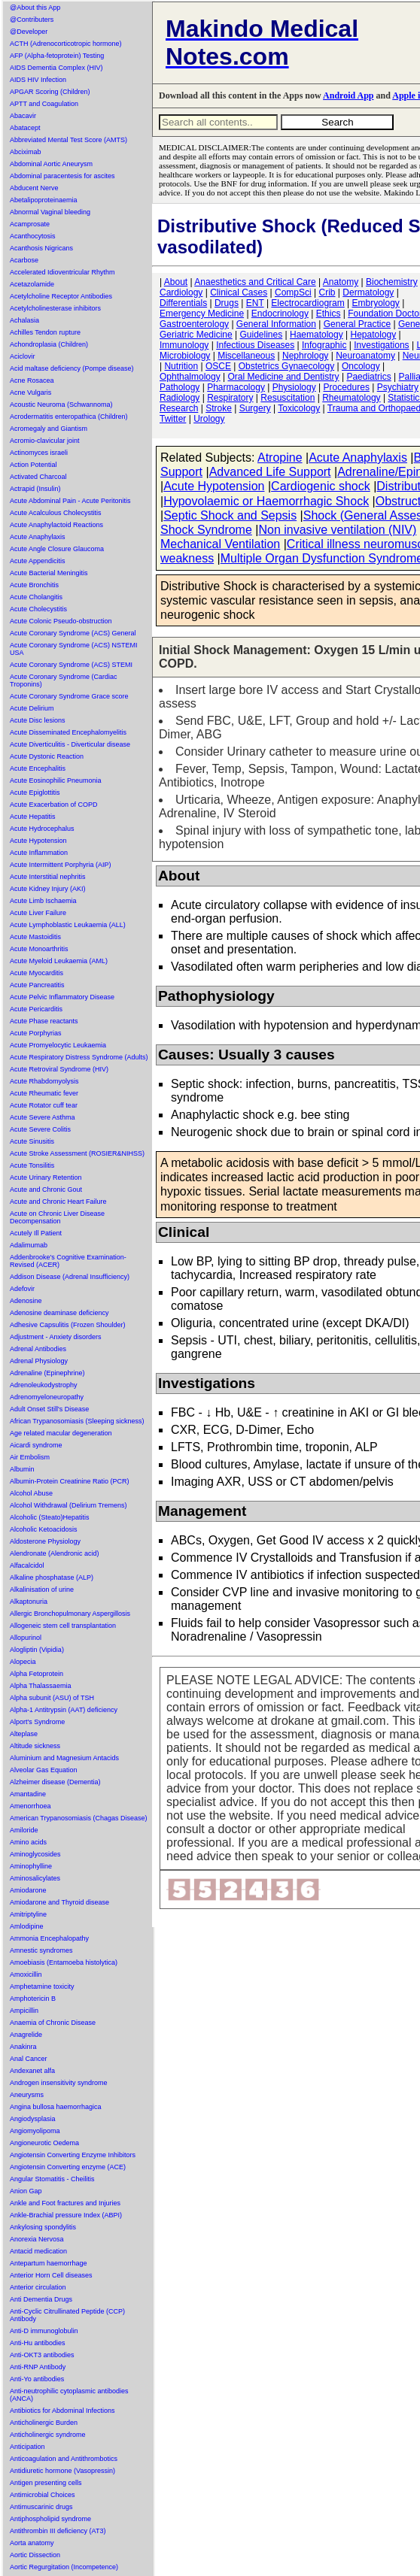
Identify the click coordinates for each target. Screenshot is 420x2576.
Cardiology (181, 292)
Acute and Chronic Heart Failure (58, 1201)
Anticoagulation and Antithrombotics (63, 2458)
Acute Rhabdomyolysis (44, 1081)
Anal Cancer (28, 2058)
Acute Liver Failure (38, 913)
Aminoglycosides (35, 1854)
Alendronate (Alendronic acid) (54, 1553)
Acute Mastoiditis (35, 937)
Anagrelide (26, 2034)
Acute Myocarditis (36, 973)
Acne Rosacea (32, 380)
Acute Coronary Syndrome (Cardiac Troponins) (63, 680)
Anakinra (23, 2046)
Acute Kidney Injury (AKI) (48, 889)
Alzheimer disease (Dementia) (55, 1782)
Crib (326, 292)
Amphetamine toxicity (42, 1986)
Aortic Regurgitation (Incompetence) (64, 2567)
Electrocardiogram (307, 303)
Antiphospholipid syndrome (50, 2519)
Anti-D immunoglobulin (44, 2331)
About (175, 282)
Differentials (183, 303)
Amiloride (24, 1830)
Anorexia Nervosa (37, 2239)
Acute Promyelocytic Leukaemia (58, 1045)
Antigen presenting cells (46, 2483)
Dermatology (368, 292)
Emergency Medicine (202, 313)
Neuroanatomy (365, 355)
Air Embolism (30, 1457)
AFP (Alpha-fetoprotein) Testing (57, 55)
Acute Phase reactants (44, 1021)
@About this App (35, 7)
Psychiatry (397, 387)
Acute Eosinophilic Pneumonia (56, 780)
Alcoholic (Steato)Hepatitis (50, 1517)
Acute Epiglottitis (35, 792)
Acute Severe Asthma (42, 1117)
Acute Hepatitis (33, 816)
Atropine (280, 457)
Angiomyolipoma (35, 2131)
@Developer (28, 31)
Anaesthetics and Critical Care (254, 282)
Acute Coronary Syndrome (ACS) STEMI (71, 664)
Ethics (328, 313)
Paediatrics (368, 376)
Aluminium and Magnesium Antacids (64, 1758)
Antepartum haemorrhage (48, 2263)
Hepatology (374, 334)
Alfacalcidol (27, 1565)
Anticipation (27, 2446)
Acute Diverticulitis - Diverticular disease (70, 744)
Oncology (361, 366)
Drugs (227, 303)
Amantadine (28, 1794)
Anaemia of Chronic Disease (53, 2022)
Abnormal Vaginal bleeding (50, 212)
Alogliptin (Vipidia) (37, 1649)
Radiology (179, 397)
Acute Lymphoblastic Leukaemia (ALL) (68, 925)
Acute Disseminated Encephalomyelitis (68, 732)
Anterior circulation (38, 2287)
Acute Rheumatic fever (44, 1093)
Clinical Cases (238, 292)
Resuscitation (287, 397)
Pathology (179, 387)
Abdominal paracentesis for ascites (62, 176)
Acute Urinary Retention (46, 1177)
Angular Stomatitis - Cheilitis (52, 2179)
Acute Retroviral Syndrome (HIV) (59, 1069)
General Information (276, 324)
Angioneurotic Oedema (44, 2143)
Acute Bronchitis (34, 585)
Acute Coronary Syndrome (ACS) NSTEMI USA (74, 648)
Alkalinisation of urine (42, 1589)
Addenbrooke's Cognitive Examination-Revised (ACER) (68, 1260)
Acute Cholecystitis (38, 609)
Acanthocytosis (33, 236)
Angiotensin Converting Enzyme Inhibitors (72, 2155)
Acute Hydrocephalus (42, 828)
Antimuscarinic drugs (41, 2507)
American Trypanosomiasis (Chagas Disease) (79, 1818)
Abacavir (23, 116)
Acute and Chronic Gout (46, 1189)
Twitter (173, 419)
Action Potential (33, 464)
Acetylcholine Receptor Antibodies (61, 296)
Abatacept (25, 128)
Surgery (255, 408)
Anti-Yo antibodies (37, 2379)
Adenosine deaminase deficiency (59, 1313)
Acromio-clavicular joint (45, 440)
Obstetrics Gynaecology (286, 366)
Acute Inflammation (39, 852)
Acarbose (24, 260)
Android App (348, 95)
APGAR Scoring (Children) (50, 91)
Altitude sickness (35, 1746)
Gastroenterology (194, 324)
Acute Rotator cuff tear (44, 1105)
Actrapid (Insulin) (35, 488)
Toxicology (299, 408)
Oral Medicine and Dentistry (283, 376)
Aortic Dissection (35, 2555)
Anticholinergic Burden (44, 2422)
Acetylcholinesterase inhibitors (55, 308)
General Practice (357, 324)
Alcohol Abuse (31, 1493)
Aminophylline (31, 1866)
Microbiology (185, 355)
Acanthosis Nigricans (41, 248)
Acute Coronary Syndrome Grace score (69, 696)
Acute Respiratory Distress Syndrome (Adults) (79, 1057)
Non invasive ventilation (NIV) (337, 529)
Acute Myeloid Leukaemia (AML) (59, 961)
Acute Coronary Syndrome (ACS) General (73, 633)
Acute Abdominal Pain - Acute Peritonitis (70, 501)
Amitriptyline (28, 1914)
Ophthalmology (190, 376)
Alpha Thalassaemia (40, 1686)
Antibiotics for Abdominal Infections (62, 2410)
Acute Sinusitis (32, 1141)
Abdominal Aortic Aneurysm (51, 164)
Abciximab (25, 152)
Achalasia (24, 320)
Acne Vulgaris (30, 392)
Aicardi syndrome (36, 1445)
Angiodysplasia (33, 2119)
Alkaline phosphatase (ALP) (51, 1577)
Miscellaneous (246, 355)
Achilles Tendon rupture (45, 332)
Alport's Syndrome (37, 1722)
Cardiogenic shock (320, 486)
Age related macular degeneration (61, 1433)
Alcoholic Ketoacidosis (44, 1529)
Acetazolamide (32, 284)
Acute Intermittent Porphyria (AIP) (60, 864)
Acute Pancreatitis (37, 985)
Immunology (184, 345)
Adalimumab (28, 1245)
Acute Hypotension (38, 840)
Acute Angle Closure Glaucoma (57, 549)
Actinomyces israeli (39, 452)
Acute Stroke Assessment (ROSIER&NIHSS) (77, 1153)
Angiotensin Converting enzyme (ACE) (68, 2167)
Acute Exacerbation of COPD (54, 804)
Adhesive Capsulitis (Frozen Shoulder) (68, 1325)
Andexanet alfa (32, 2070)
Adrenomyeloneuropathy (47, 1397)
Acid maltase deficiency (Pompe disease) (72, 368)
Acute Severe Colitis (40, 1129)
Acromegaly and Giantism (48, 428)
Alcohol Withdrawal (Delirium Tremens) (68, 1505)
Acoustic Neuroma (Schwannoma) (61, 404)
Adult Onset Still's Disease (49, 1409)
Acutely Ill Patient (36, 1233)
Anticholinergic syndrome (48, 2434)
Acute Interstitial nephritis (48, 876)
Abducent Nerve (34, 188)
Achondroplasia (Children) (49, 344)
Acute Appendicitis (37, 561)
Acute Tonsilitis (32, 1165)
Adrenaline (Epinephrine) (47, 1373)
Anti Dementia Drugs (41, 2299)
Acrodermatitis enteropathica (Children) (69, 416)
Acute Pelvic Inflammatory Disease (62, 997)
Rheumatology (351, 397)
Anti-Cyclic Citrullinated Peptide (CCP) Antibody (67, 2315)
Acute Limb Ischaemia (43, 901)
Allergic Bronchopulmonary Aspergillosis (70, 1613)
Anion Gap (26, 2191)
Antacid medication (38, 2251)
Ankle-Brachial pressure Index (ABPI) (66, 2215)
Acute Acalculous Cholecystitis (56, 513)
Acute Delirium (32, 708)
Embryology (376, 303)
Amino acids (28, 1842)
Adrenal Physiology (39, 1361)
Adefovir (22, 1289)
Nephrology (305, 355)
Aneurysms (27, 2095)
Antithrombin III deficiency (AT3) (57, 2531)
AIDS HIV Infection (38, 79)
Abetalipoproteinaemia (44, 200)
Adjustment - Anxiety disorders (56, 1337)
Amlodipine (27, 1926)
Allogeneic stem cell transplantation (63, 1625)
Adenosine (26, 1301)
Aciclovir (22, 356)
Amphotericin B (33, 1998)
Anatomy (340, 282)
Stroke (218, 408)
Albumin (22, 1469)
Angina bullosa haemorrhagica (56, 2107)
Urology (208, 419)
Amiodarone (28, 1890)
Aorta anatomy (32, 2543)
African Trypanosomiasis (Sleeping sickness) (77, 1421)
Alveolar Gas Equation (44, 1770)
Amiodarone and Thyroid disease (59, 1902)
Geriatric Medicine (196, 334)
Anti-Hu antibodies (37, 2343)
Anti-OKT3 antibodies (42, 2355)
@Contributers (31, 19)
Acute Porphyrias (36, 1033)
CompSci (293, 292)
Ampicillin (24, 2010)
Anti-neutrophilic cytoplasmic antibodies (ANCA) (69, 2394)
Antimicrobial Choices (42, 2495)
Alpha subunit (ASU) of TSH (52, 1698)
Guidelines (261, 334)
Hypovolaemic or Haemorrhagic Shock (266, 501)
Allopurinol (25, 1637)
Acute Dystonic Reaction (47, 756)
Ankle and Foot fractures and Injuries (65, 2203)
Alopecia (23, 1661)
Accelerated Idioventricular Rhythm (62, 272)
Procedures (347, 387)
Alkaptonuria (28, 1601)
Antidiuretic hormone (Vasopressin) (62, 2470)
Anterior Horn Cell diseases (51, 2275)
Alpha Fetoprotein (36, 1673)
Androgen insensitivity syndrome (59, 2083)
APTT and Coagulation (44, 104)
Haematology (316, 334)
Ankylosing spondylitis (43, 2227)
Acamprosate (30, 224)
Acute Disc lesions (37, 720)
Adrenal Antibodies (38, 1349)
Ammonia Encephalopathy (49, 1938)
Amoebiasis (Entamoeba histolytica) (63, 1962)
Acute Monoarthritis (39, 949)
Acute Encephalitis (37, 768)
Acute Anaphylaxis (37, 537)
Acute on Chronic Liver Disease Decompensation (57, 1217)
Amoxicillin (26, 1974)
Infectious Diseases (255, 345)
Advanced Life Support (270, 471)
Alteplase (24, 1734)
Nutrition (181, 366)
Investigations (381, 345)
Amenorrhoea (30, 1806)
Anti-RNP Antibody (37, 2367)
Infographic (324, 345)
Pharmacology (236, 387)
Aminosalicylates (35, 1878)
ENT (255, 303)
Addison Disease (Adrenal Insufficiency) (69, 1276)
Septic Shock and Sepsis (230, 515)
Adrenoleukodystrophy (44, 1385)
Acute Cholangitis (36, 597)
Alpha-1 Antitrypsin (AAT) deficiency (63, 1710)
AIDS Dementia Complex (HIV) (56, 67)
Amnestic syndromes (41, 1950)
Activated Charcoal (38, 476)
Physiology (294, 387)
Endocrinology (280, 313)
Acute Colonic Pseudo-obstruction (61, 621)
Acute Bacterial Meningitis (49, 573)
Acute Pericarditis (36, 1009)
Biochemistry (392, 282)
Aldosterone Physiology (45, 1541)
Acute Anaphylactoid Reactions (56, 525)
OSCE (218, 366)
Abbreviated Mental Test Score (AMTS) (68, 140)
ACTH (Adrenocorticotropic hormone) (66, 43)
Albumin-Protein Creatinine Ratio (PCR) (69, 1481)
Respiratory (230, 397)
